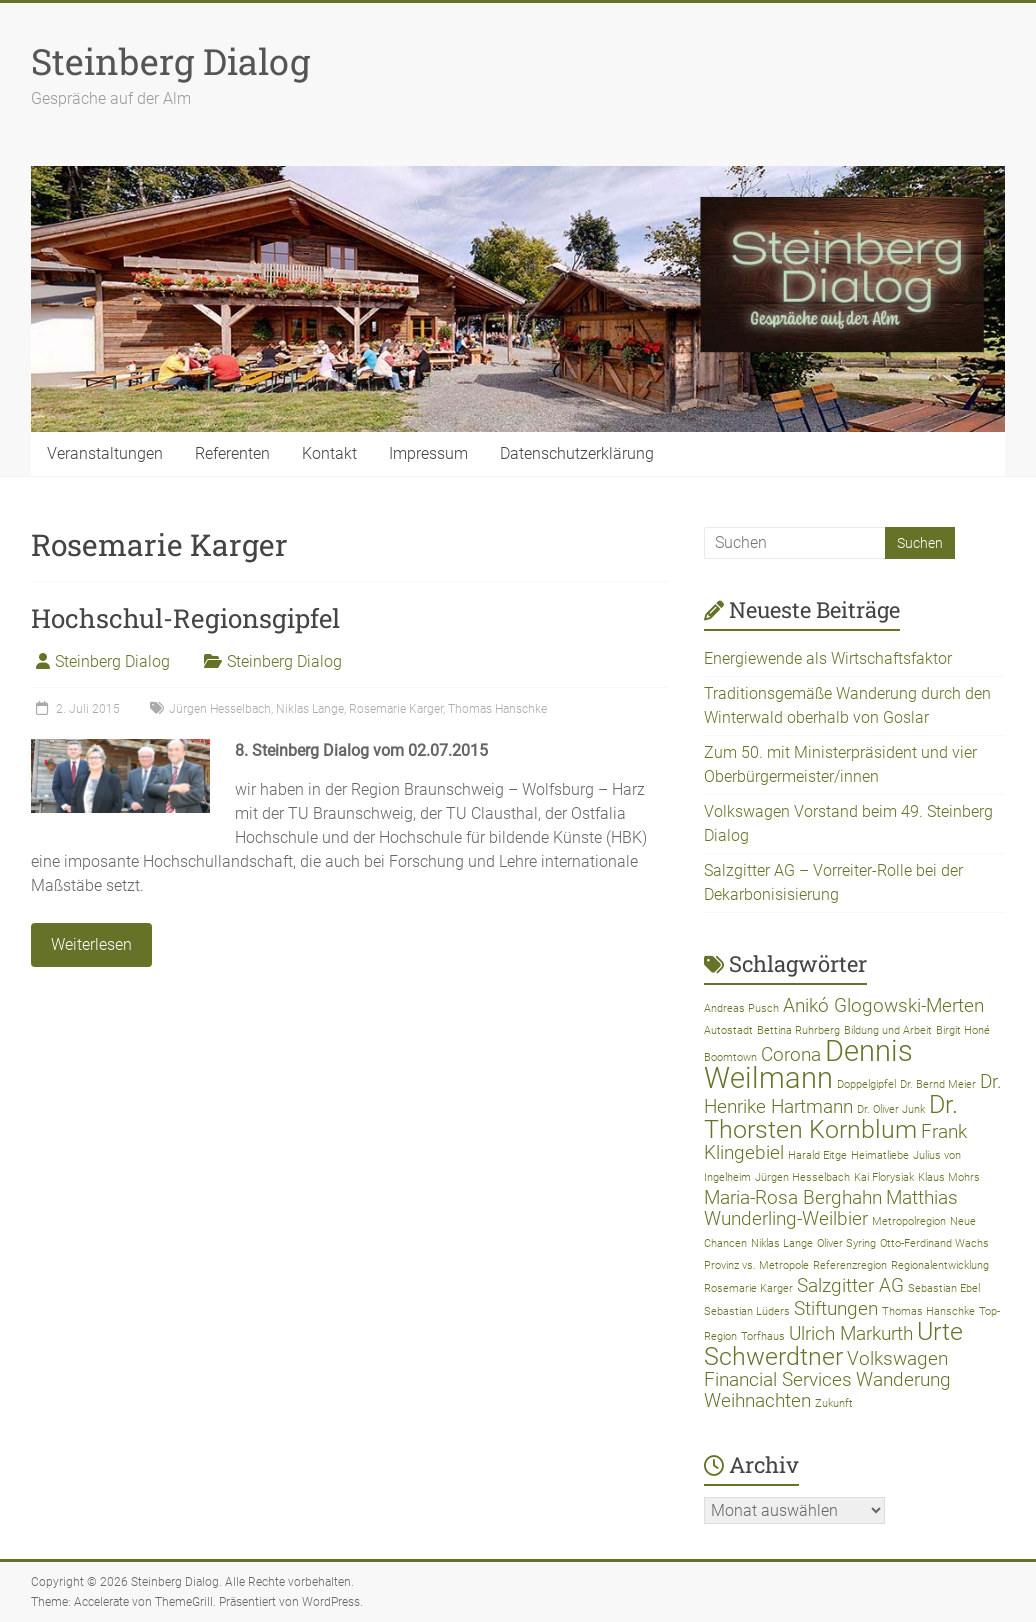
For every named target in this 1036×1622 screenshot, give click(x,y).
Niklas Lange (310, 709)
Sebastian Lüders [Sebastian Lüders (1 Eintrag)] (747, 1311)
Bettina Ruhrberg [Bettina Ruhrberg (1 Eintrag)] (798, 1030)
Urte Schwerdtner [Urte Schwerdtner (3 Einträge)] (833, 1344)
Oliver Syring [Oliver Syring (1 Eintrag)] (846, 1243)
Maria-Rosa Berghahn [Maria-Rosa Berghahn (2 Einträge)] (793, 1197)
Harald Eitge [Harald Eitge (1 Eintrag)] (817, 1155)
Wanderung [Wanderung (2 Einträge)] (903, 1379)
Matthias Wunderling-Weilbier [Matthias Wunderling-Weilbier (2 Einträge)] (831, 1208)
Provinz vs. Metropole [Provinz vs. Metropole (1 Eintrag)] (756, 1265)
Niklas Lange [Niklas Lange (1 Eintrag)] (782, 1243)
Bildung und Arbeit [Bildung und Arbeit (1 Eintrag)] (888, 1030)
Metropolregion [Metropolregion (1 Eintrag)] (909, 1221)
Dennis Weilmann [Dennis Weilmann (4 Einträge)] (808, 1064)
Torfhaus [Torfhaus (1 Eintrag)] (763, 1336)
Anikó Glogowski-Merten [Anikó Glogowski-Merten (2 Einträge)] (883, 1005)
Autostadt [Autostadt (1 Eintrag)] (728, 1030)
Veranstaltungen (105, 453)
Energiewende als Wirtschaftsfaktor (828, 658)
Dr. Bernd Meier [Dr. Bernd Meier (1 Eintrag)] (938, 1084)
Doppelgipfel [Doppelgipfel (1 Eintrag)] (866, 1084)
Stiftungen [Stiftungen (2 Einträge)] (836, 1308)
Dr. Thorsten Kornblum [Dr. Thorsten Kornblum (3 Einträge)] (831, 1117)
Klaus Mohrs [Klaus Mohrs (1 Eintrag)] (949, 1177)
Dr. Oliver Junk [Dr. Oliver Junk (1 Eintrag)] (891, 1109)
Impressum (428, 453)
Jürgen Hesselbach (220, 709)
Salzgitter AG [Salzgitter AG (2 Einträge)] (850, 1285)
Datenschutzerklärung (577, 453)
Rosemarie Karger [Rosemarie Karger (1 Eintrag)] (748, 1288)
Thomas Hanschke (497, 709)
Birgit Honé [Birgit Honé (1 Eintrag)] (963, 1030)
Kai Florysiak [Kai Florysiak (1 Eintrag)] (884, 1177)
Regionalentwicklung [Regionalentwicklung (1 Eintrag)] (940, 1265)
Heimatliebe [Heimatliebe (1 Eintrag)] (880, 1155)
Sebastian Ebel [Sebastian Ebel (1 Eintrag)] (944, 1288)
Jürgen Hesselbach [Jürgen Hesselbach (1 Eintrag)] (802, 1177)
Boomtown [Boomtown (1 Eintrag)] (730, 1057)
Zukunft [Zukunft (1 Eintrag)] (834, 1403)
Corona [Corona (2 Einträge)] (791, 1054)
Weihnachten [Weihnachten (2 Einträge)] (757, 1400)
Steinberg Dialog (170, 61)
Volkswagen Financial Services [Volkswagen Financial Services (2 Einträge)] (826, 1369)
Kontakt (329, 453)
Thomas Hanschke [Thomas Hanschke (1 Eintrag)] (928, 1311)
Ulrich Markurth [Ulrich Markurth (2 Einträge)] (851, 1333)
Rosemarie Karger (396, 709)
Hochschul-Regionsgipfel (185, 618)
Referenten (232, 453)
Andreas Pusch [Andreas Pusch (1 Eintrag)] (741, 1008)
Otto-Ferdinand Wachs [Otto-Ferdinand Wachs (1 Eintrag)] (934, 1243)
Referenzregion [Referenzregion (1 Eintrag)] (850, 1265)
